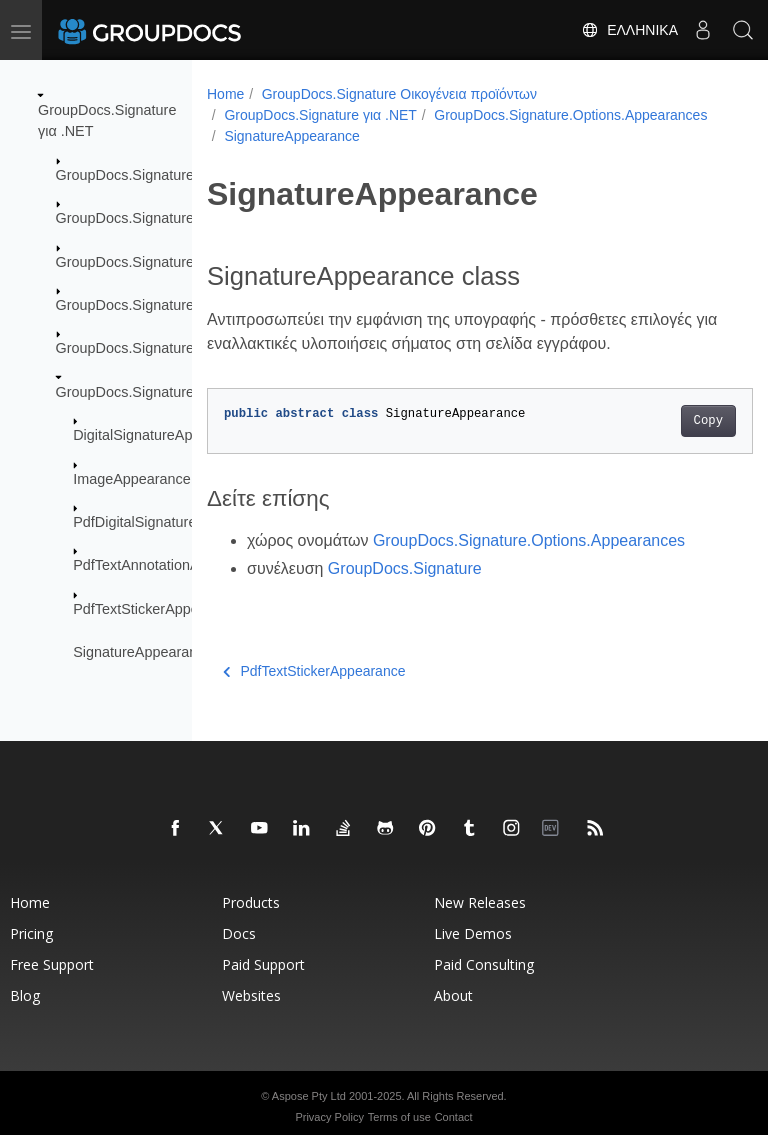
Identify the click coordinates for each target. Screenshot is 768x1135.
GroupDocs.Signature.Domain (152, 218)
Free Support (52, 964)
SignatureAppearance (142, 652)
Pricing (31, 933)
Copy (669, 421)
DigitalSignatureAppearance (162, 435)
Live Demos (473, 933)
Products (251, 902)
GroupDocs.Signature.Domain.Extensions (189, 261)
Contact (454, 1117)
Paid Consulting (484, 964)
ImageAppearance (132, 478)
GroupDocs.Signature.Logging (153, 305)
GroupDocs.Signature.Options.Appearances (360, 136)
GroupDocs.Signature (125, 175)
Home (225, 94)
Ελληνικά (629, 30)
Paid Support (263, 964)
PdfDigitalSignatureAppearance (173, 522)
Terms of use (399, 1117)
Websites (251, 995)
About (453, 995)
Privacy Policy (329, 1117)
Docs (239, 933)
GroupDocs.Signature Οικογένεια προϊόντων (399, 94)
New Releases (480, 902)
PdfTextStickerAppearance (158, 609)
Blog (25, 995)
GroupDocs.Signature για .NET (320, 115)
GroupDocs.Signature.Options (152, 348)
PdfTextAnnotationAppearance (170, 565)
